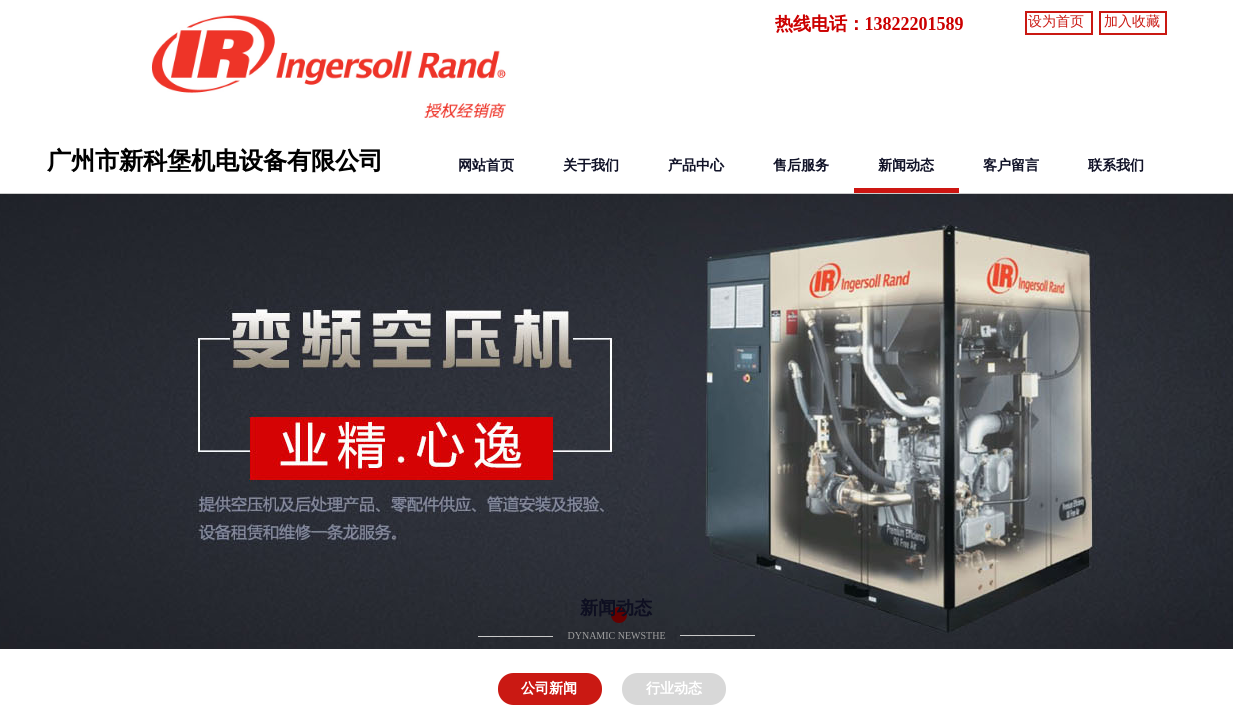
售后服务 (801, 165)
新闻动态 (906, 165)
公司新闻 (549, 688)
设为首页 (1056, 21)
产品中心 (696, 165)
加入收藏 (1132, 21)
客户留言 (1011, 165)
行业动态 (674, 688)
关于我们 (591, 165)
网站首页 (486, 165)
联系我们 (1116, 165)
